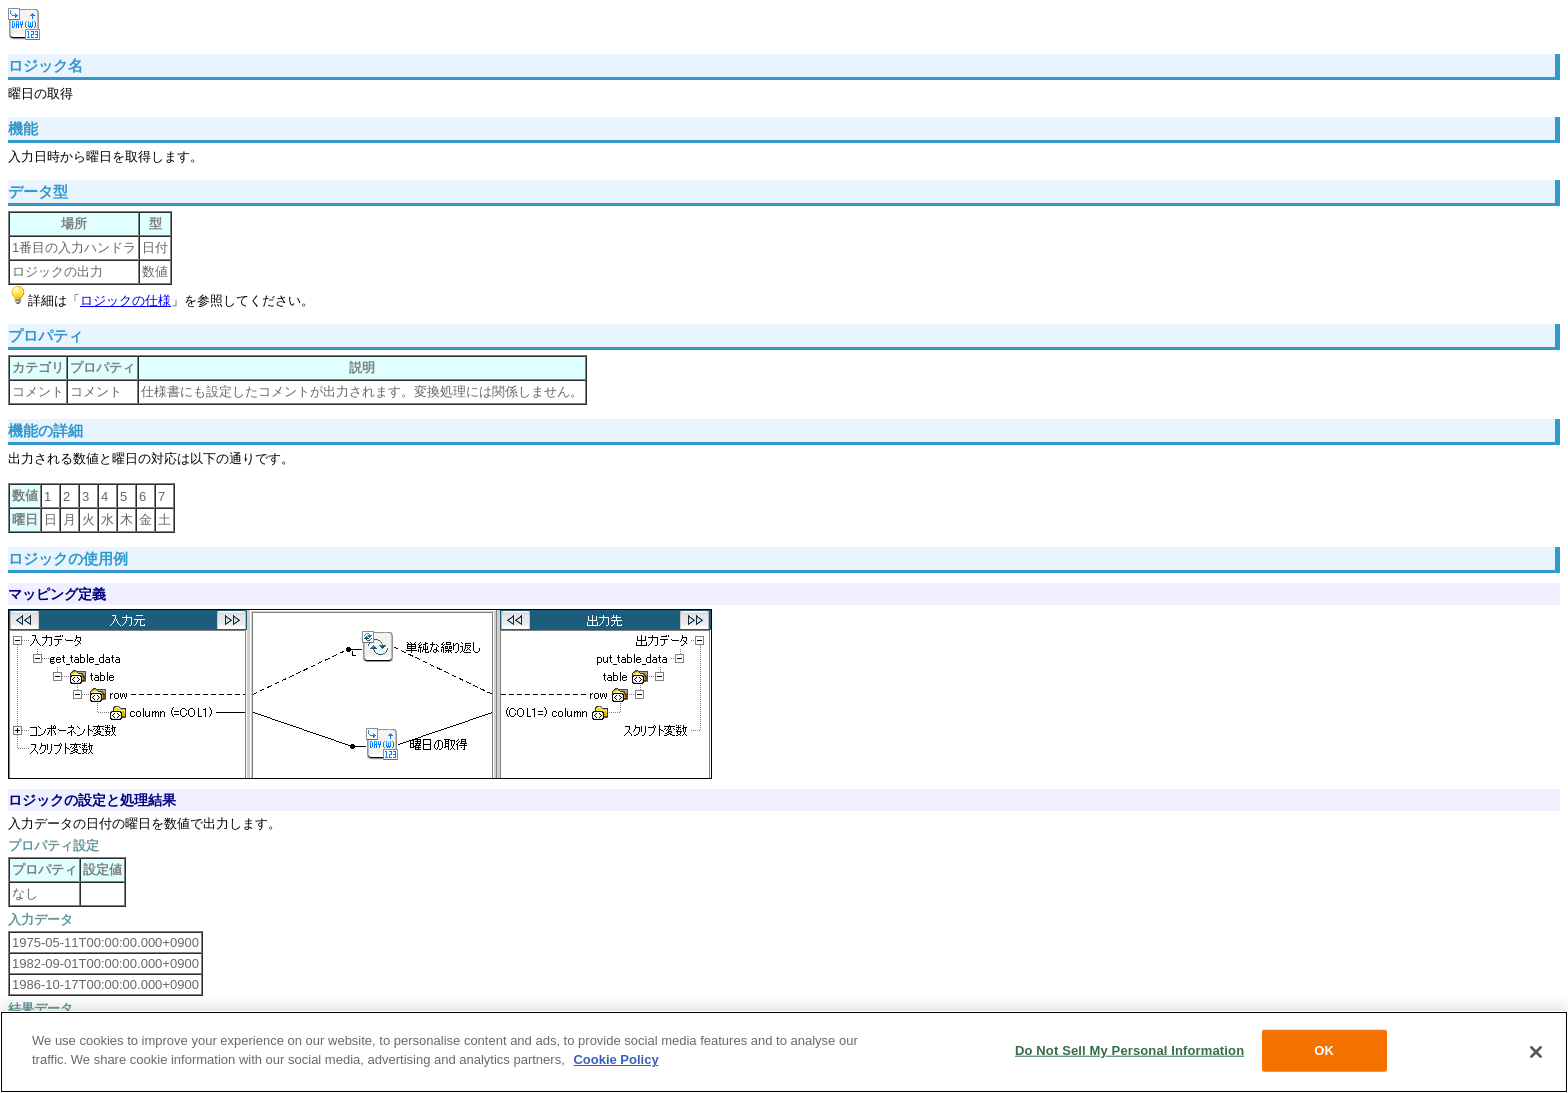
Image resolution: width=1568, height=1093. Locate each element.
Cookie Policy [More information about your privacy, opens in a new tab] (615, 1059)
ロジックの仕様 (125, 300)
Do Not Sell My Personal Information (1129, 1050)
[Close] (1536, 1052)
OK (1324, 1050)
